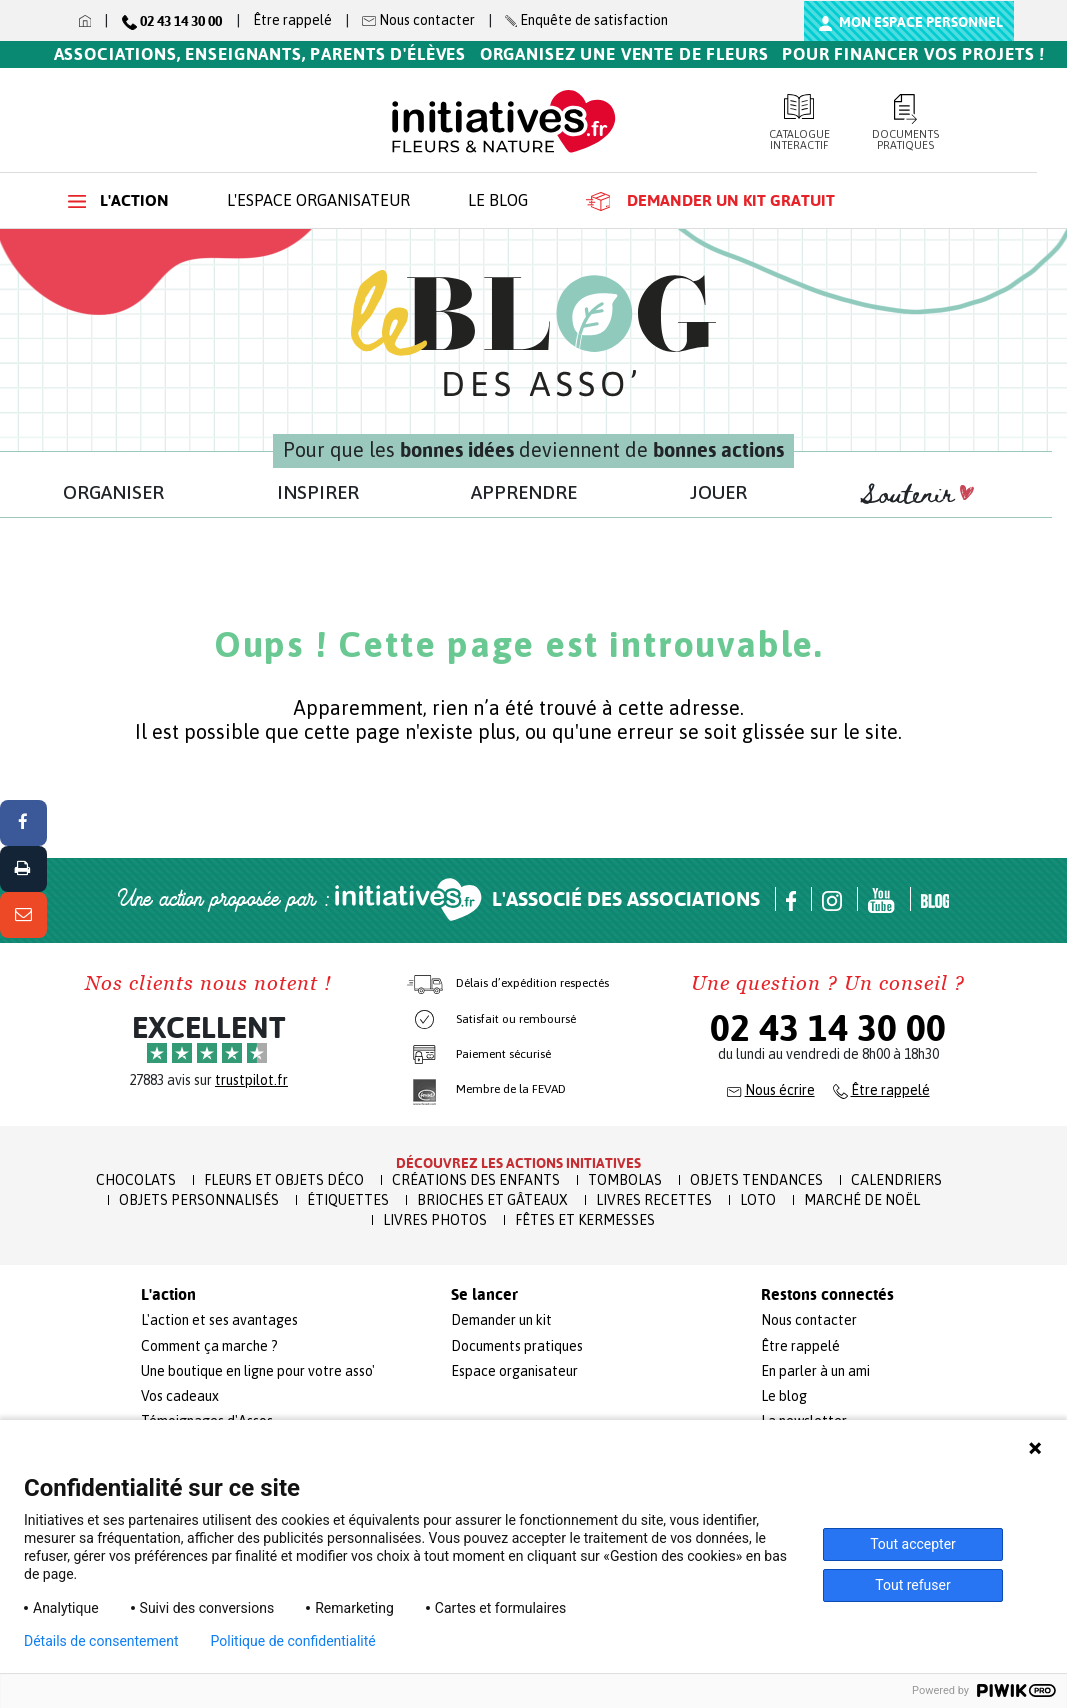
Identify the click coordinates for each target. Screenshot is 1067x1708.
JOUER (718, 492)
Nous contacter (809, 1320)
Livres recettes (654, 1200)
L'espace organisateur (318, 200)
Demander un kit (501, 1320)
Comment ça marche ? (209, 1346)
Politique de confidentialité (293, 1641)
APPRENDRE (524, 492)
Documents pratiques (905, 122)
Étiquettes (348, 1200)
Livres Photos (435, 1220)
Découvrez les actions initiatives (518, 1163)
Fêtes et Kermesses (585, 1220)
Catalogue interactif (799, 122)
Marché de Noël (862, 1200)
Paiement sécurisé (503, 1054)
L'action (118, 200)
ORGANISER (113, 492)
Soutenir (917, 495)
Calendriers (896, 1180)
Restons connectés (827, 1295)
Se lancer (484, 1295)
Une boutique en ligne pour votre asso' (258, 1371)
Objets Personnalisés (199, 1200)
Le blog (498, 200)
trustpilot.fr (251, 1080)
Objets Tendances (756, 1180)
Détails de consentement (101, 1641)
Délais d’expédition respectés (532, 983)
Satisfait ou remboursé (516, 1019)
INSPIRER (318, 492)
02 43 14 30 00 (828, 1028)
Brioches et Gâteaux (492, 1200)
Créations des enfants (476, 1180)
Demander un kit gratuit (711, 201)
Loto (758, 1200)
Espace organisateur (514, 1371)
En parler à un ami (815, 1371)
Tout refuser (912, 1585)
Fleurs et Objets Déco (284, 1180)
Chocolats (136, 1180)
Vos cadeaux (180, 1396)
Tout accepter (913, 1544)
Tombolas (625, 1180)
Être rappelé (292, 20)
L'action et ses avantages (219, 1320)
